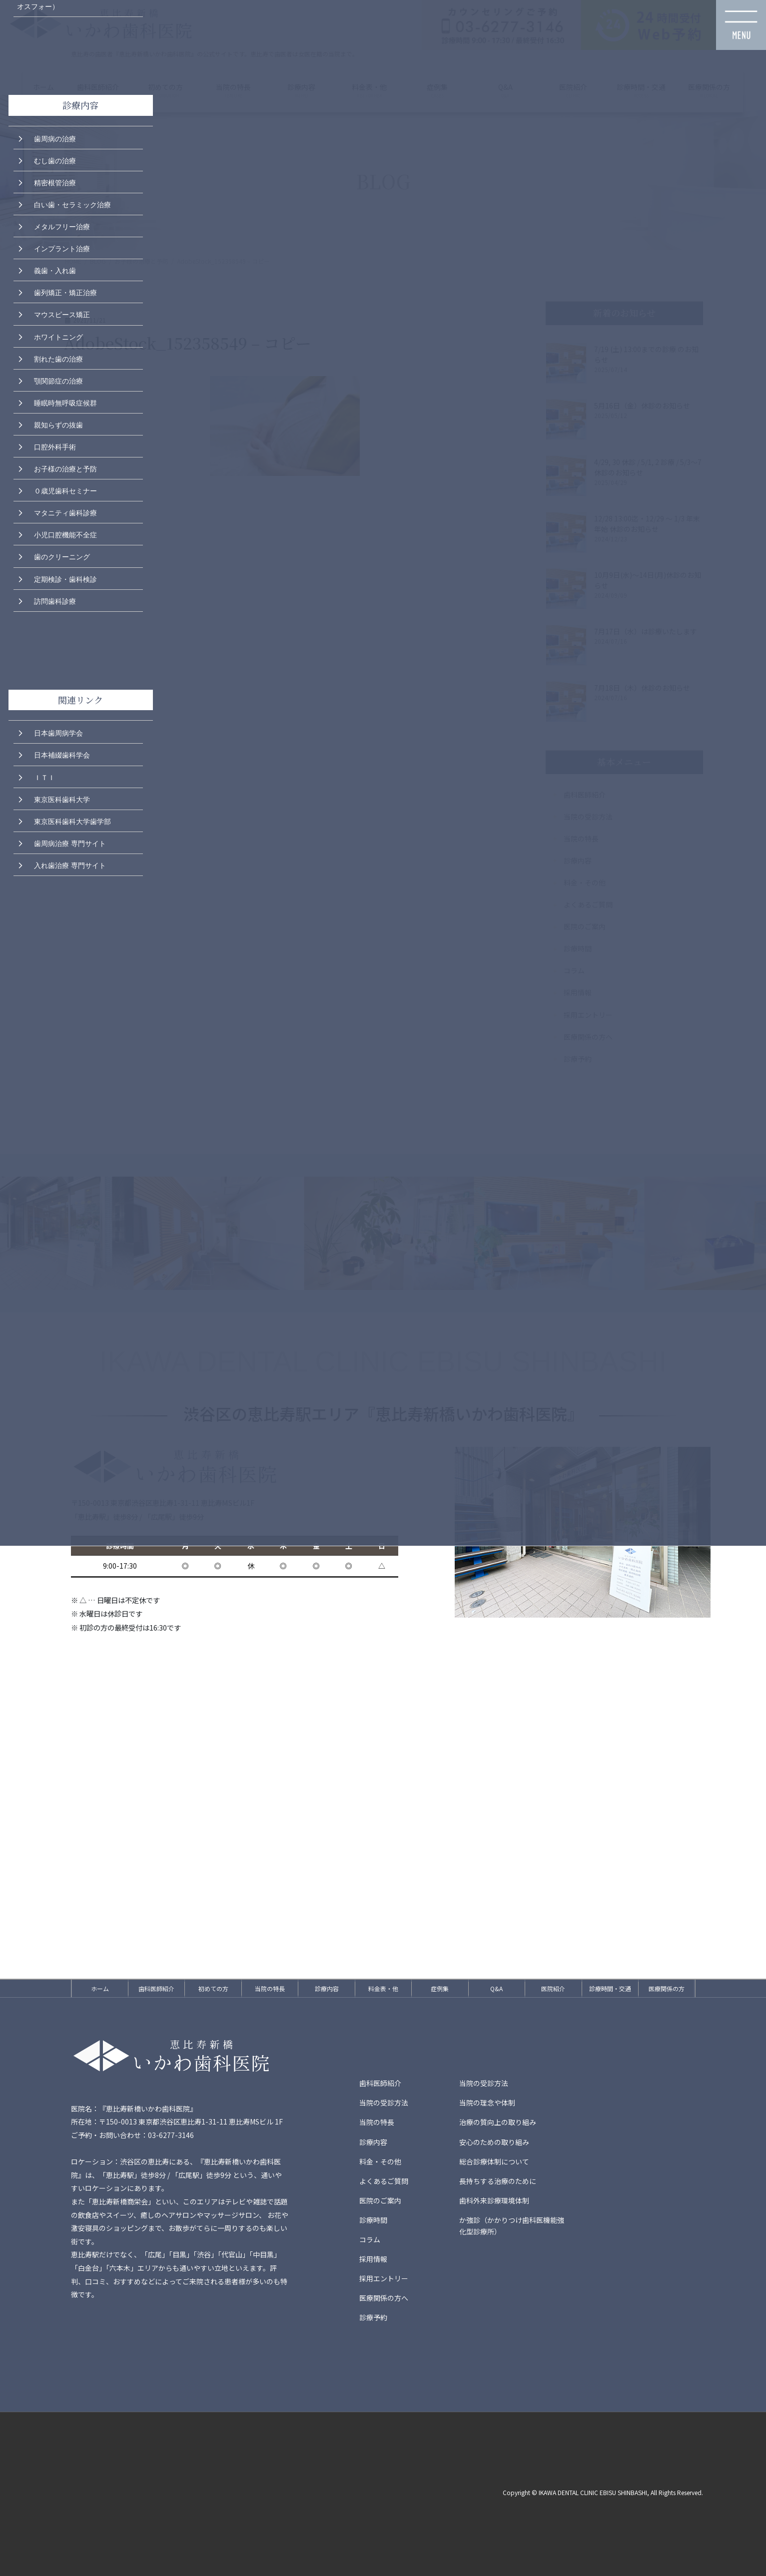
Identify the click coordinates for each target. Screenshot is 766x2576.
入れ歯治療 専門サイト (70, 864)
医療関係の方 (667, 1988)
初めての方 (213, 1988)
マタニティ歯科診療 (65, 511)
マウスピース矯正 (62, 313)
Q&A (496, 1988)
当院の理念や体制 (487, 2103)
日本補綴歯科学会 (62, 754)
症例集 (440, 1988)
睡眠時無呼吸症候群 (65, 402)
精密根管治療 (55, 181)
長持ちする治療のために (497, 2181)
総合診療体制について (494, 2161)
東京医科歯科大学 (62, 798)
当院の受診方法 (483, 2083)
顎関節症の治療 (58, 380)
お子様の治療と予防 (65, 467)
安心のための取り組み (494, 2142)
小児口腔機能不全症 (65, 533)
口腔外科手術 (55, 445)
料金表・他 (383, 1988)
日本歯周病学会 (58, 732)
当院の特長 (270, 1988)
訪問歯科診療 (55, 600)
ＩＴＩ (44, 776)
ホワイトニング (58, 336)
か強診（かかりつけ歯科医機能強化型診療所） (511, 2225)
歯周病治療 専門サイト (70, 842)
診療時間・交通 (610, 1988)
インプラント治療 (62, 247)
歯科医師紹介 (156, 1988)
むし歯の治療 (55, 159)
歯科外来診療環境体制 (494, 2200)
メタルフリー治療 (62, 225)
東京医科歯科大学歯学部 (72, 820)
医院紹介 (553, 1988)
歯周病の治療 (55, 137)
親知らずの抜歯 (58, 424)
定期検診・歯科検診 (65, 578)
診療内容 (327, 1988)
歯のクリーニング (62, 555)
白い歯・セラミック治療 (72, 203)
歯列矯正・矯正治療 (65, 291)
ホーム (100, 1988)
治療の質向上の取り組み (497, 2122)
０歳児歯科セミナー (65, 489)
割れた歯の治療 (58, 358)
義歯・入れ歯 (55, 269)
